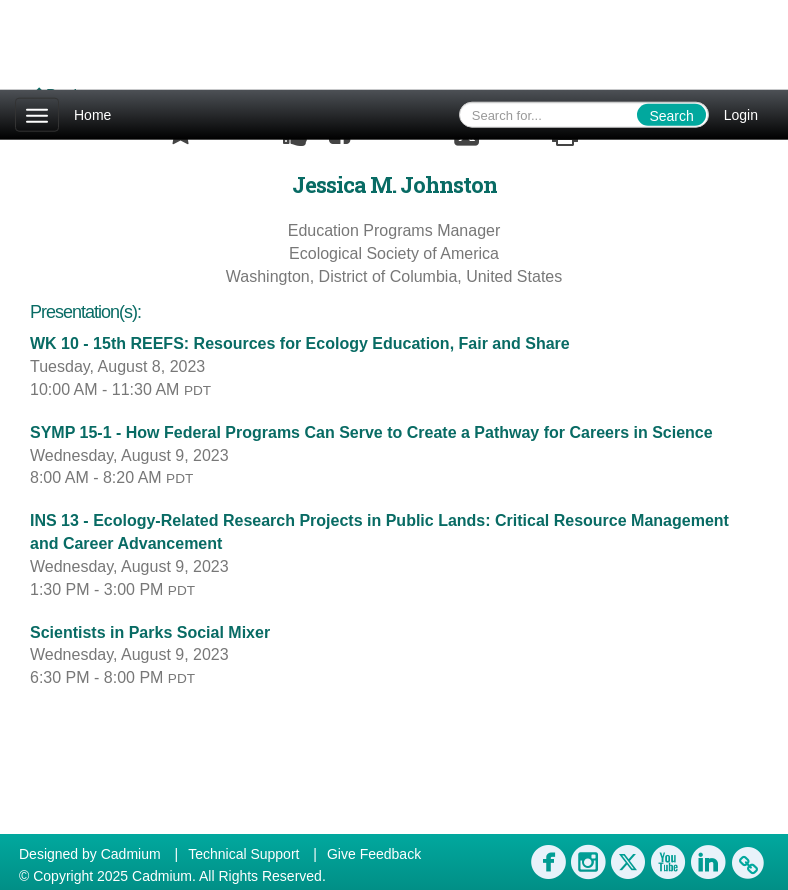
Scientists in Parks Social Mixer (150, 632)
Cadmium (131, 854)
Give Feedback (374, 854)
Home (92, 115)
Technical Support (243, 854)
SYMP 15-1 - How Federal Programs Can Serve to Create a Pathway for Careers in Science (371, 432)
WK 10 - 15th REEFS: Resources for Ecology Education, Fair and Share (300, 343)
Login (741, 115)
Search (671, 116)
